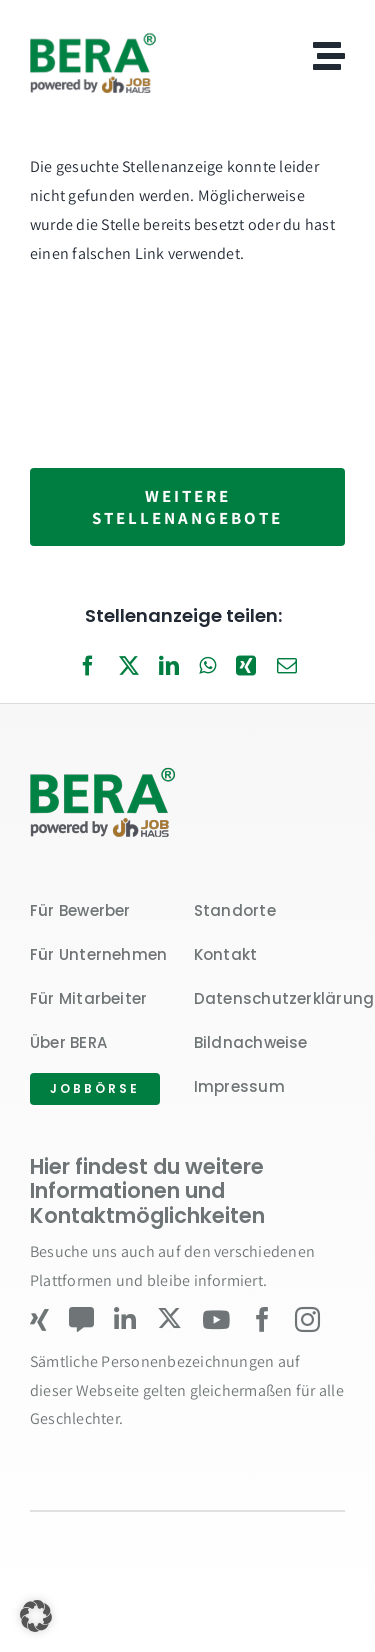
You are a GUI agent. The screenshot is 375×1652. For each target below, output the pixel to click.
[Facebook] (88, 667)
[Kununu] (81, 1319)
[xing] (39, 1319)
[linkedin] (125, 1319)
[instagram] (307, 1319)
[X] (129, 667)
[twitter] (169, 1318)
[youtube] (216, 1319)
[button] (36, 1616)
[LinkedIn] (169, 667)
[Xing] (246, 667)
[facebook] (262, 1319)
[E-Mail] (287, 667)
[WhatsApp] (207, 667)
